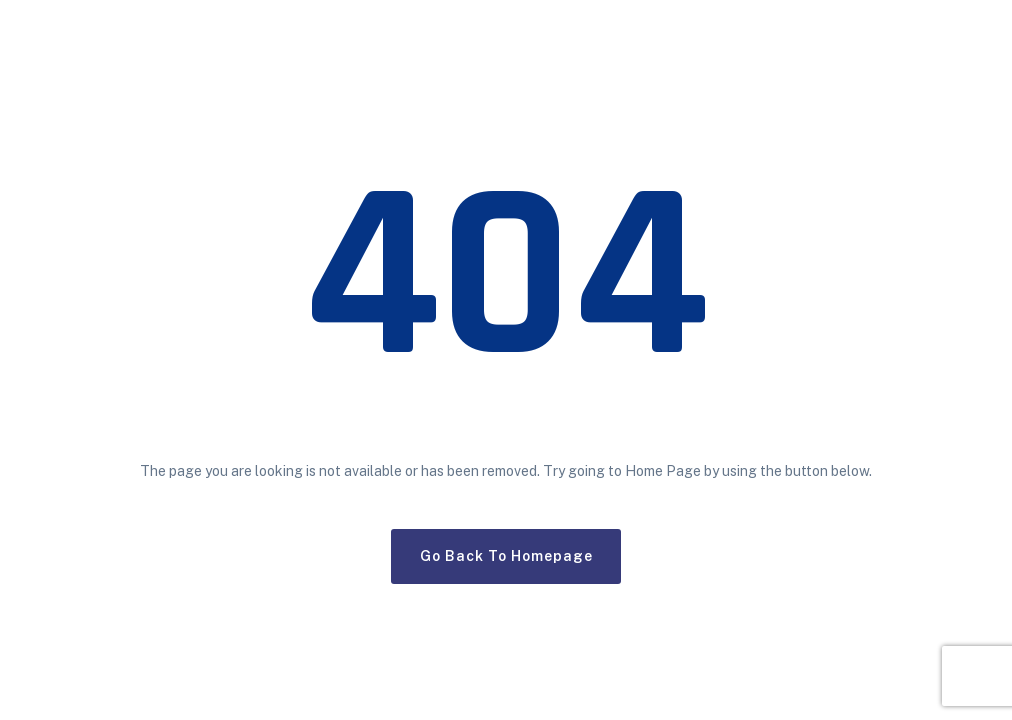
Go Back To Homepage (506, 556)
